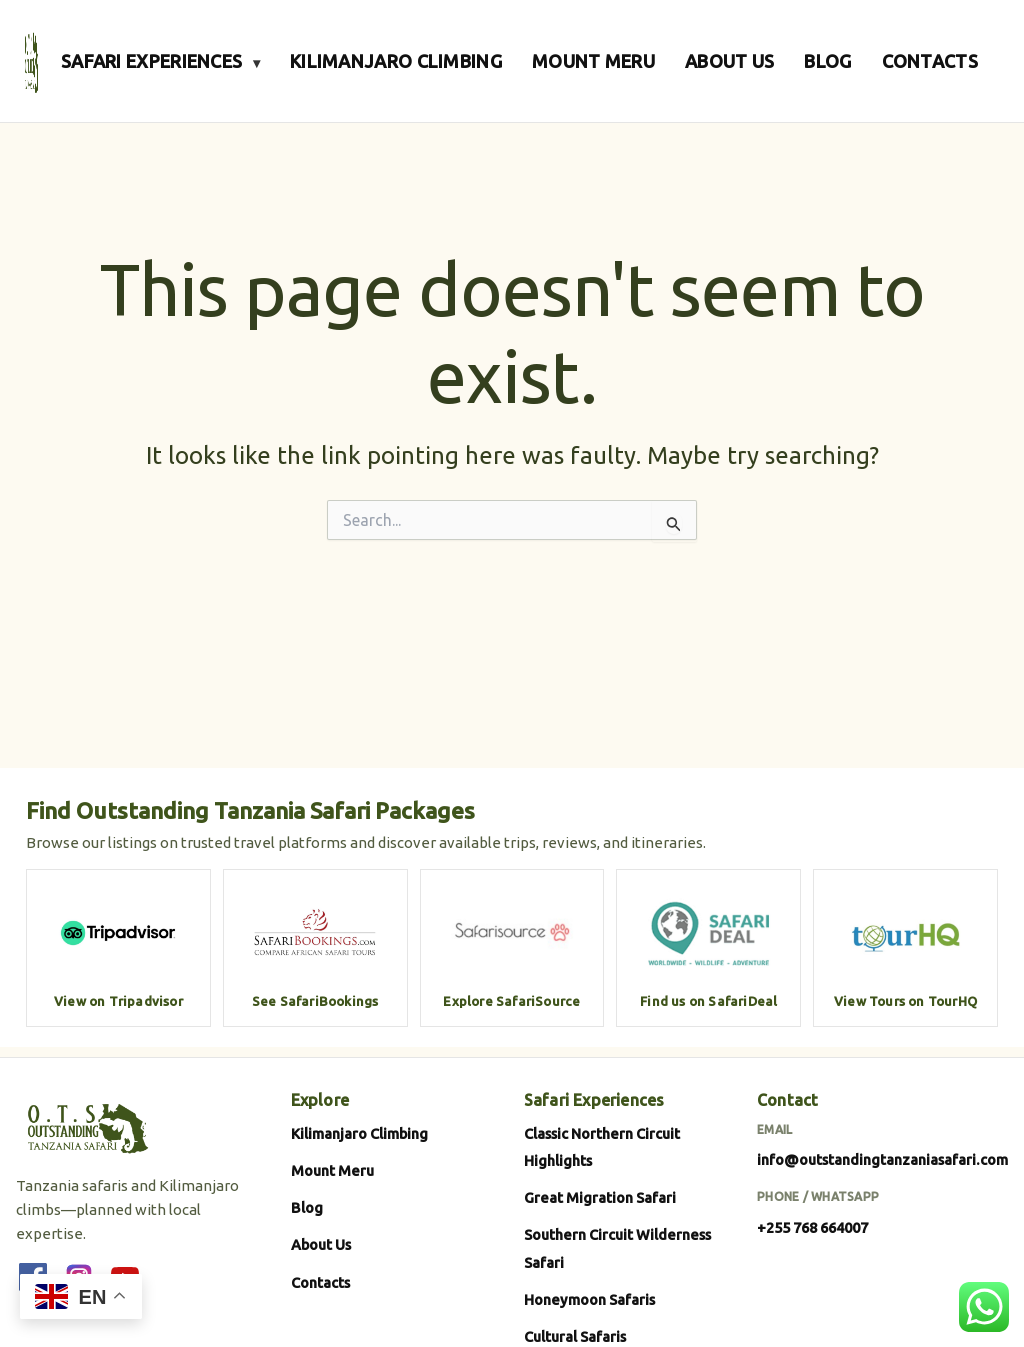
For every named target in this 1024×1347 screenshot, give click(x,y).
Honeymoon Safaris (589, 1299)
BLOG (827, 61)
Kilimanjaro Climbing (359, 1133)
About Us (321, 1244)
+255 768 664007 (812, 1227)
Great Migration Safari (600, 1197)
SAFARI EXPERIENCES (160, 61)
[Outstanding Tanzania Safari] (31, 61)
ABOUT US (729, 61)
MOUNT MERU (593, 61)
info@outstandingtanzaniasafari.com (882, 1159)
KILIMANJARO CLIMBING (396, 61)
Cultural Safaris (575, 1336)
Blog (307, 1207)
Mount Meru (332, 1170)
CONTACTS (930, 61)
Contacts (320, 1282)
